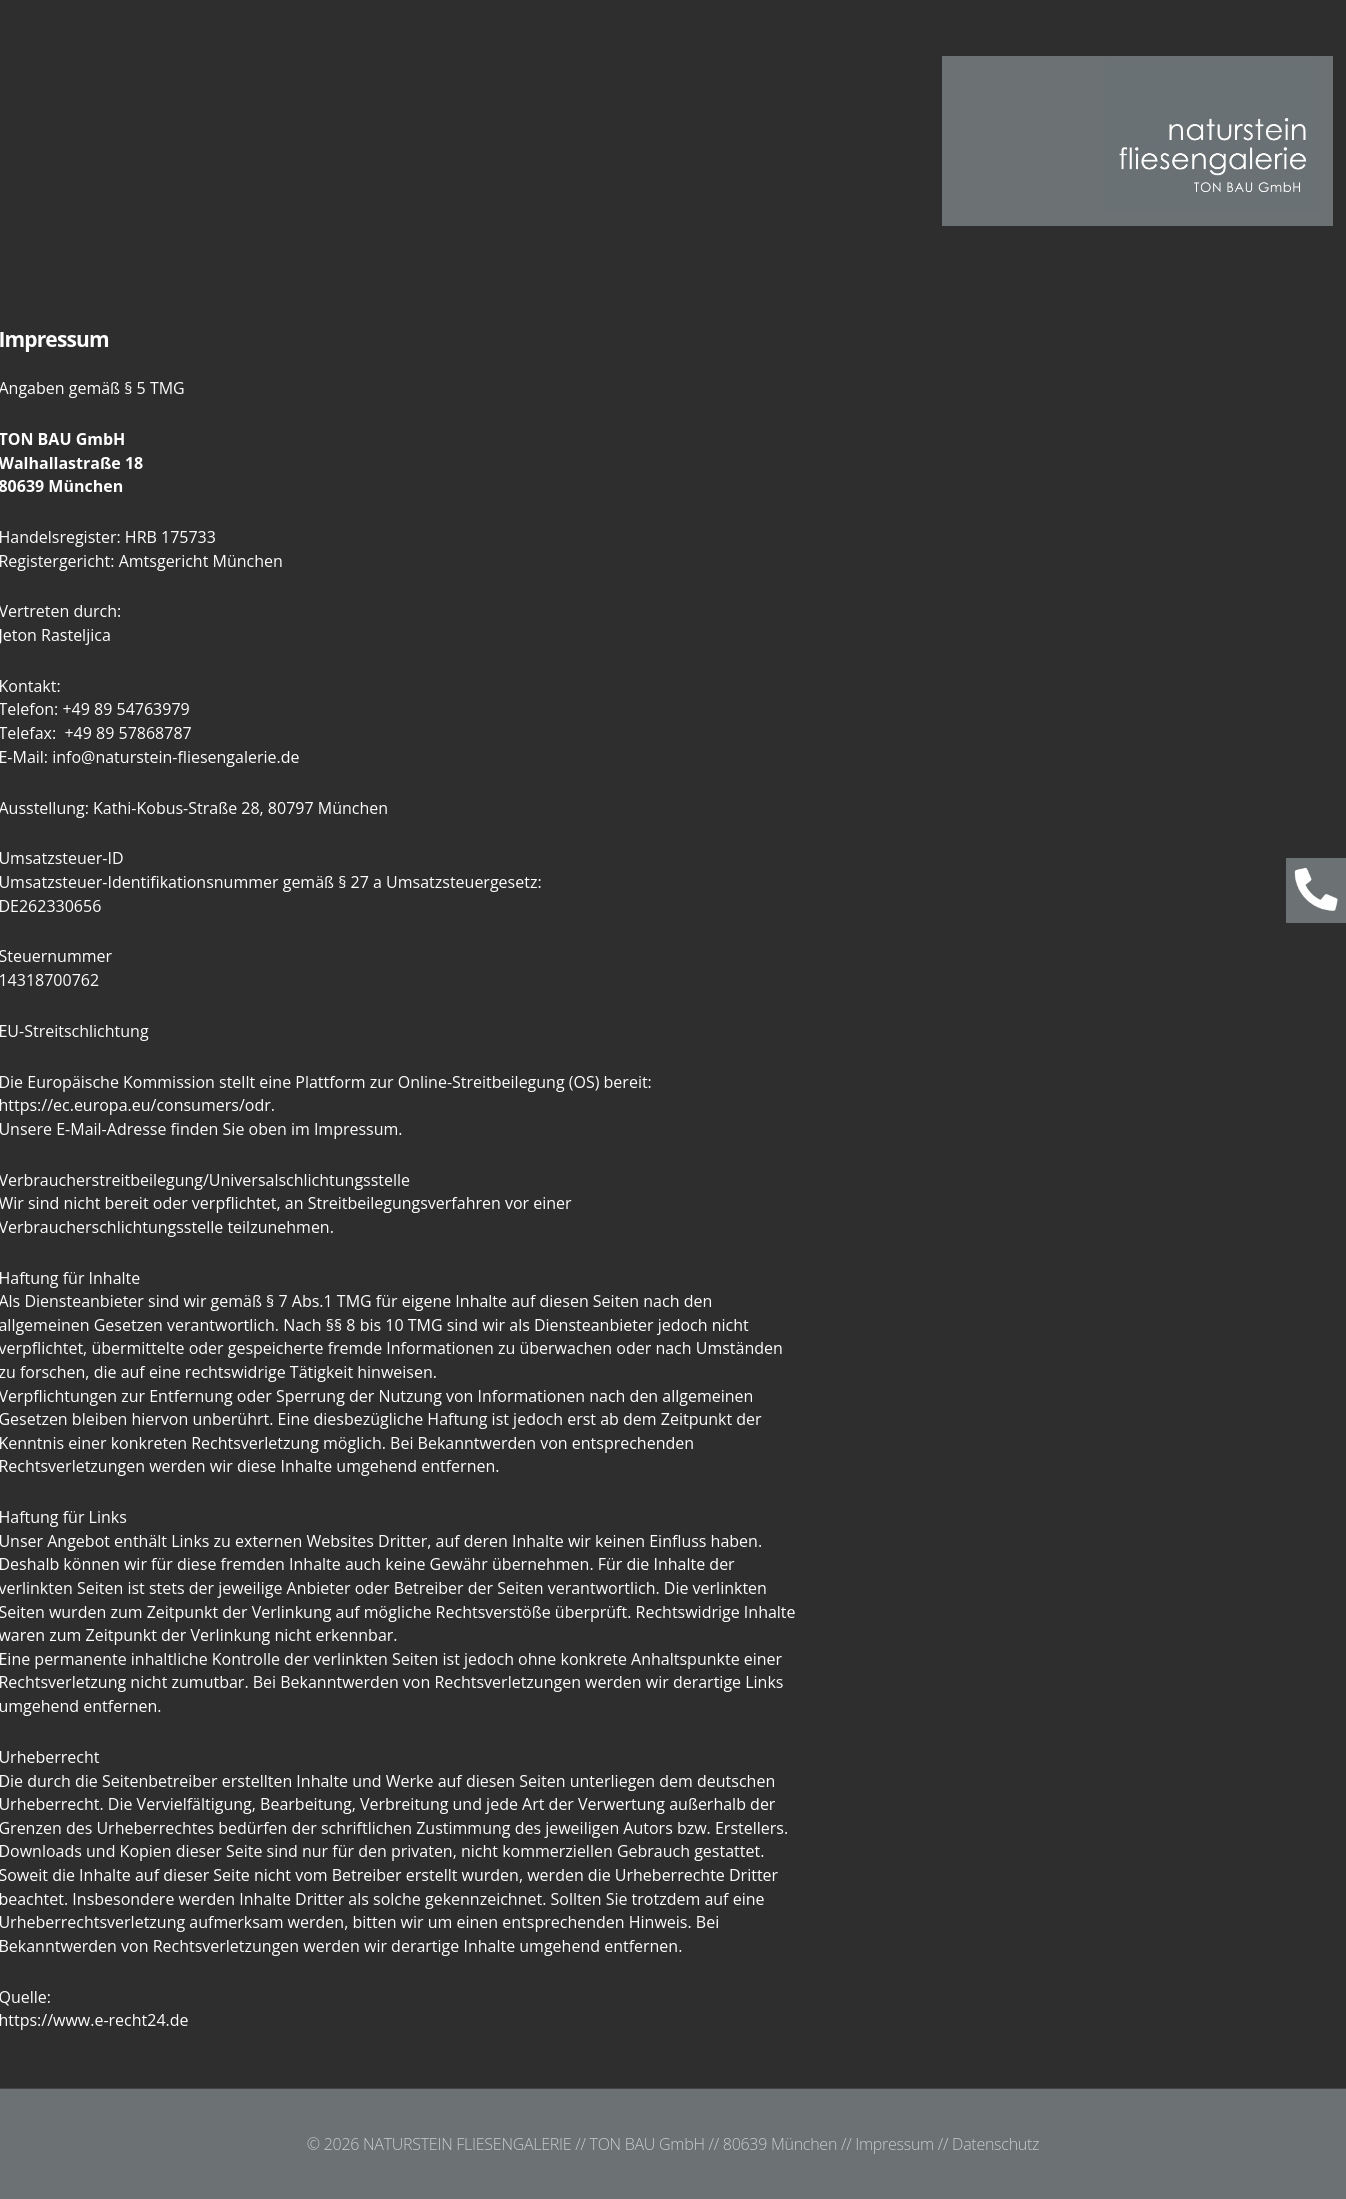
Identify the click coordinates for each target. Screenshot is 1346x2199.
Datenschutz (995, 2144)
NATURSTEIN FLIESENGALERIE (467, 2144)
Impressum (894, 2144)
